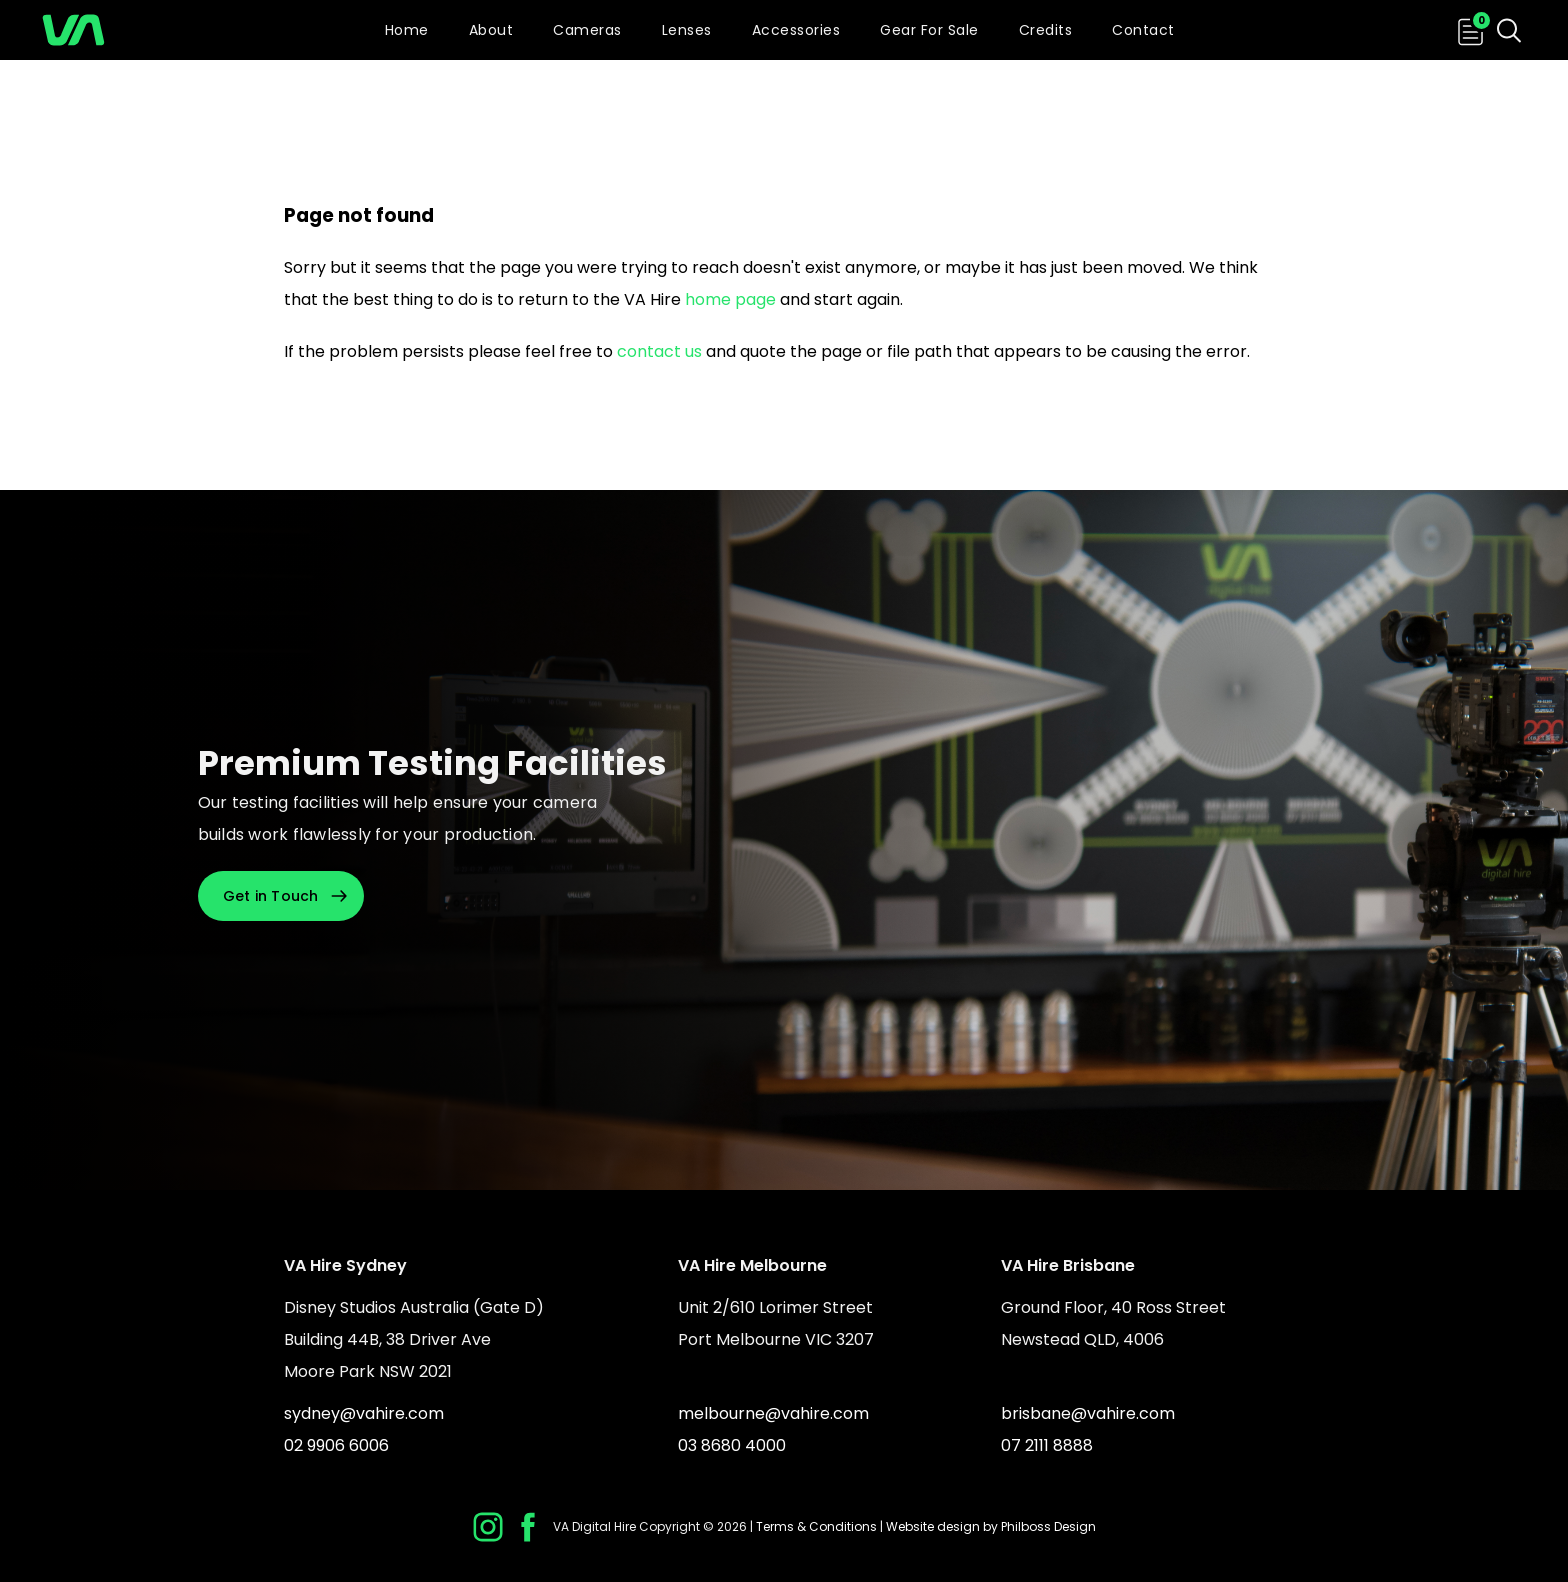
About (491, 30)
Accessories (796, 30)
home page (730, 299)
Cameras (587, 30)
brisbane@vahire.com (1088, 1413)
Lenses (687, 30)
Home (407, 30)
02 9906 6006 (336, 1445)
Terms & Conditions (816, 1526)
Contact (1143, 30)
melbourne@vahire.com (773, 1413)
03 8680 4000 (732, 1445)
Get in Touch (271, 896)
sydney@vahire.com (364, 1413)
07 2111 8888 (1047, 1445)
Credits (1046, 30)
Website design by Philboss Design (991, 1526)
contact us (659, 351)
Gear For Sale (929, 30)
